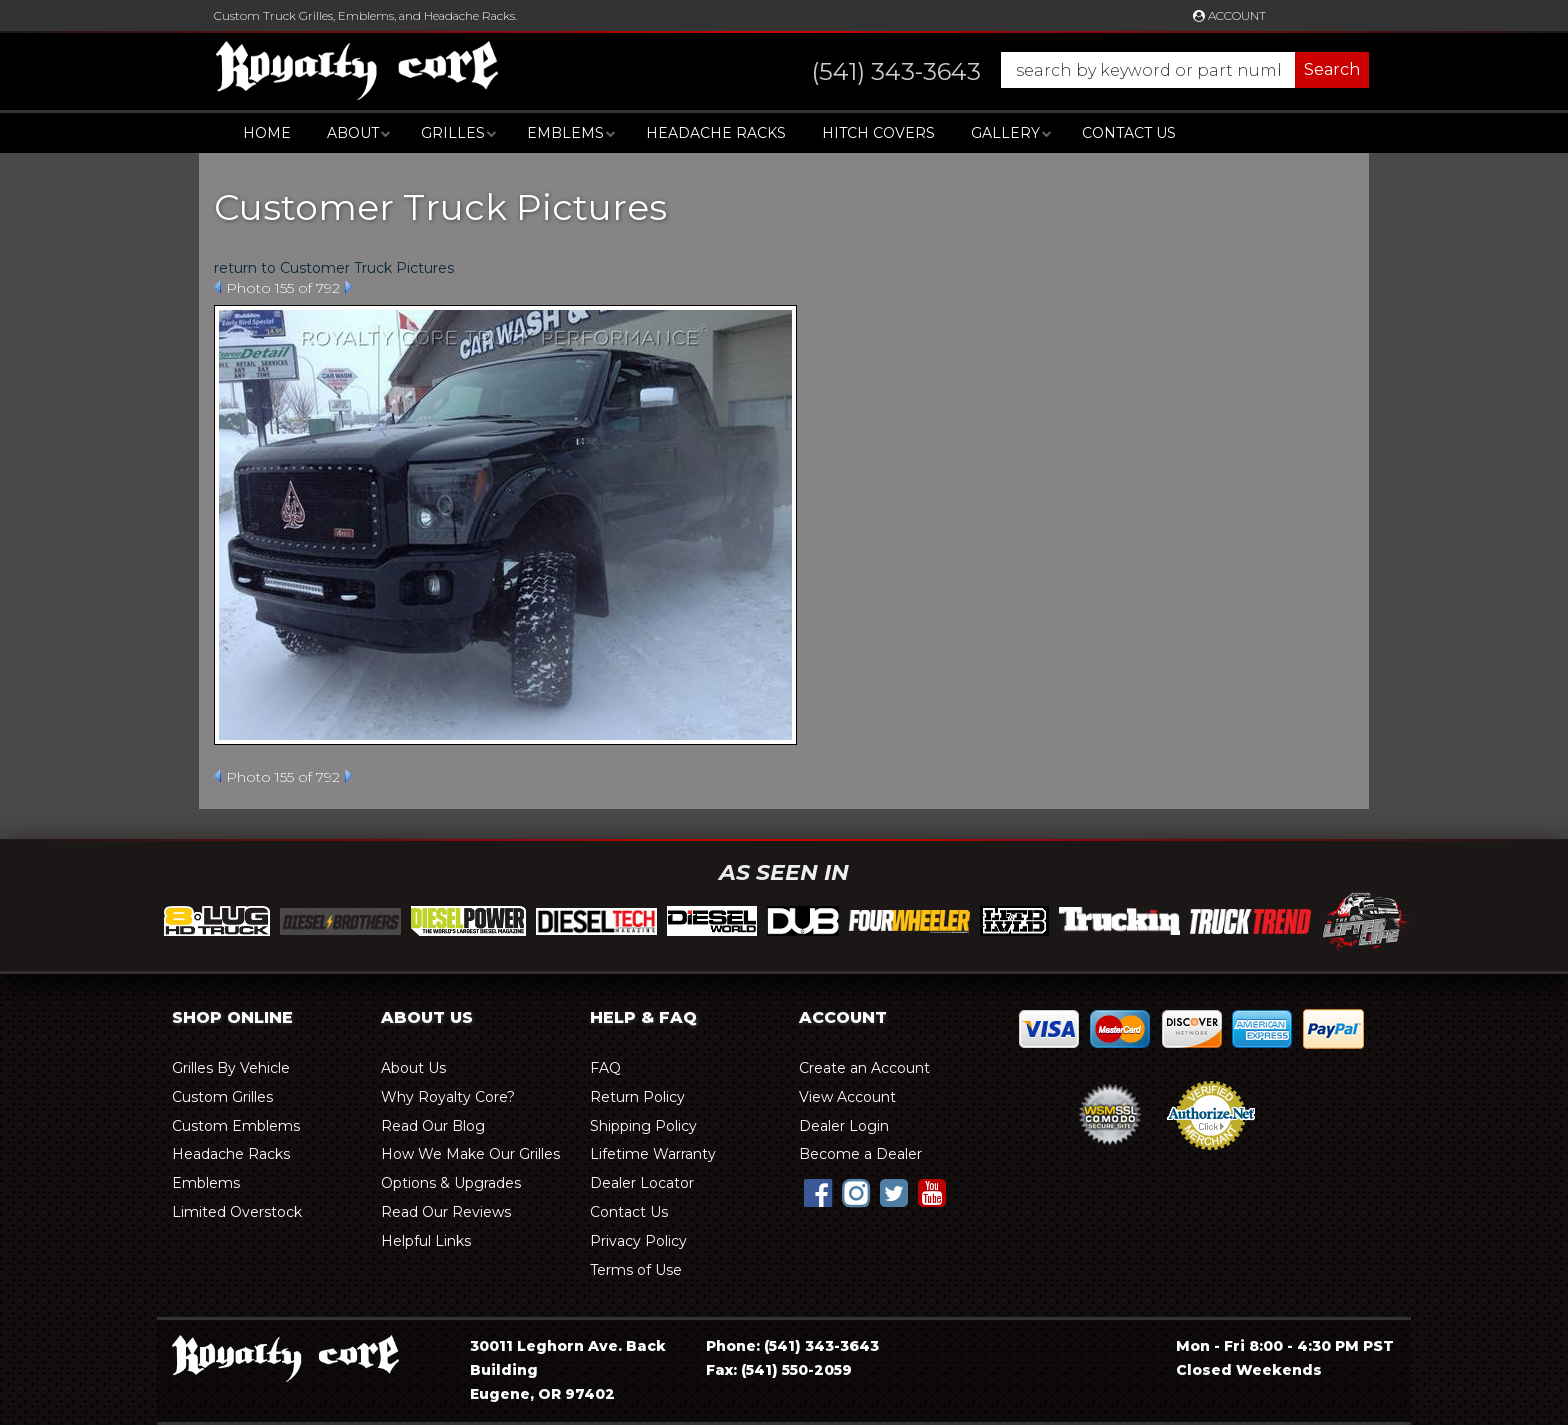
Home (267, 133)
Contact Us (1129, 133)
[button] (1070, 70)
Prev (217, 287)
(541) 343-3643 (821, 1346)
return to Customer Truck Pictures (334, 268)
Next (348, 287)
